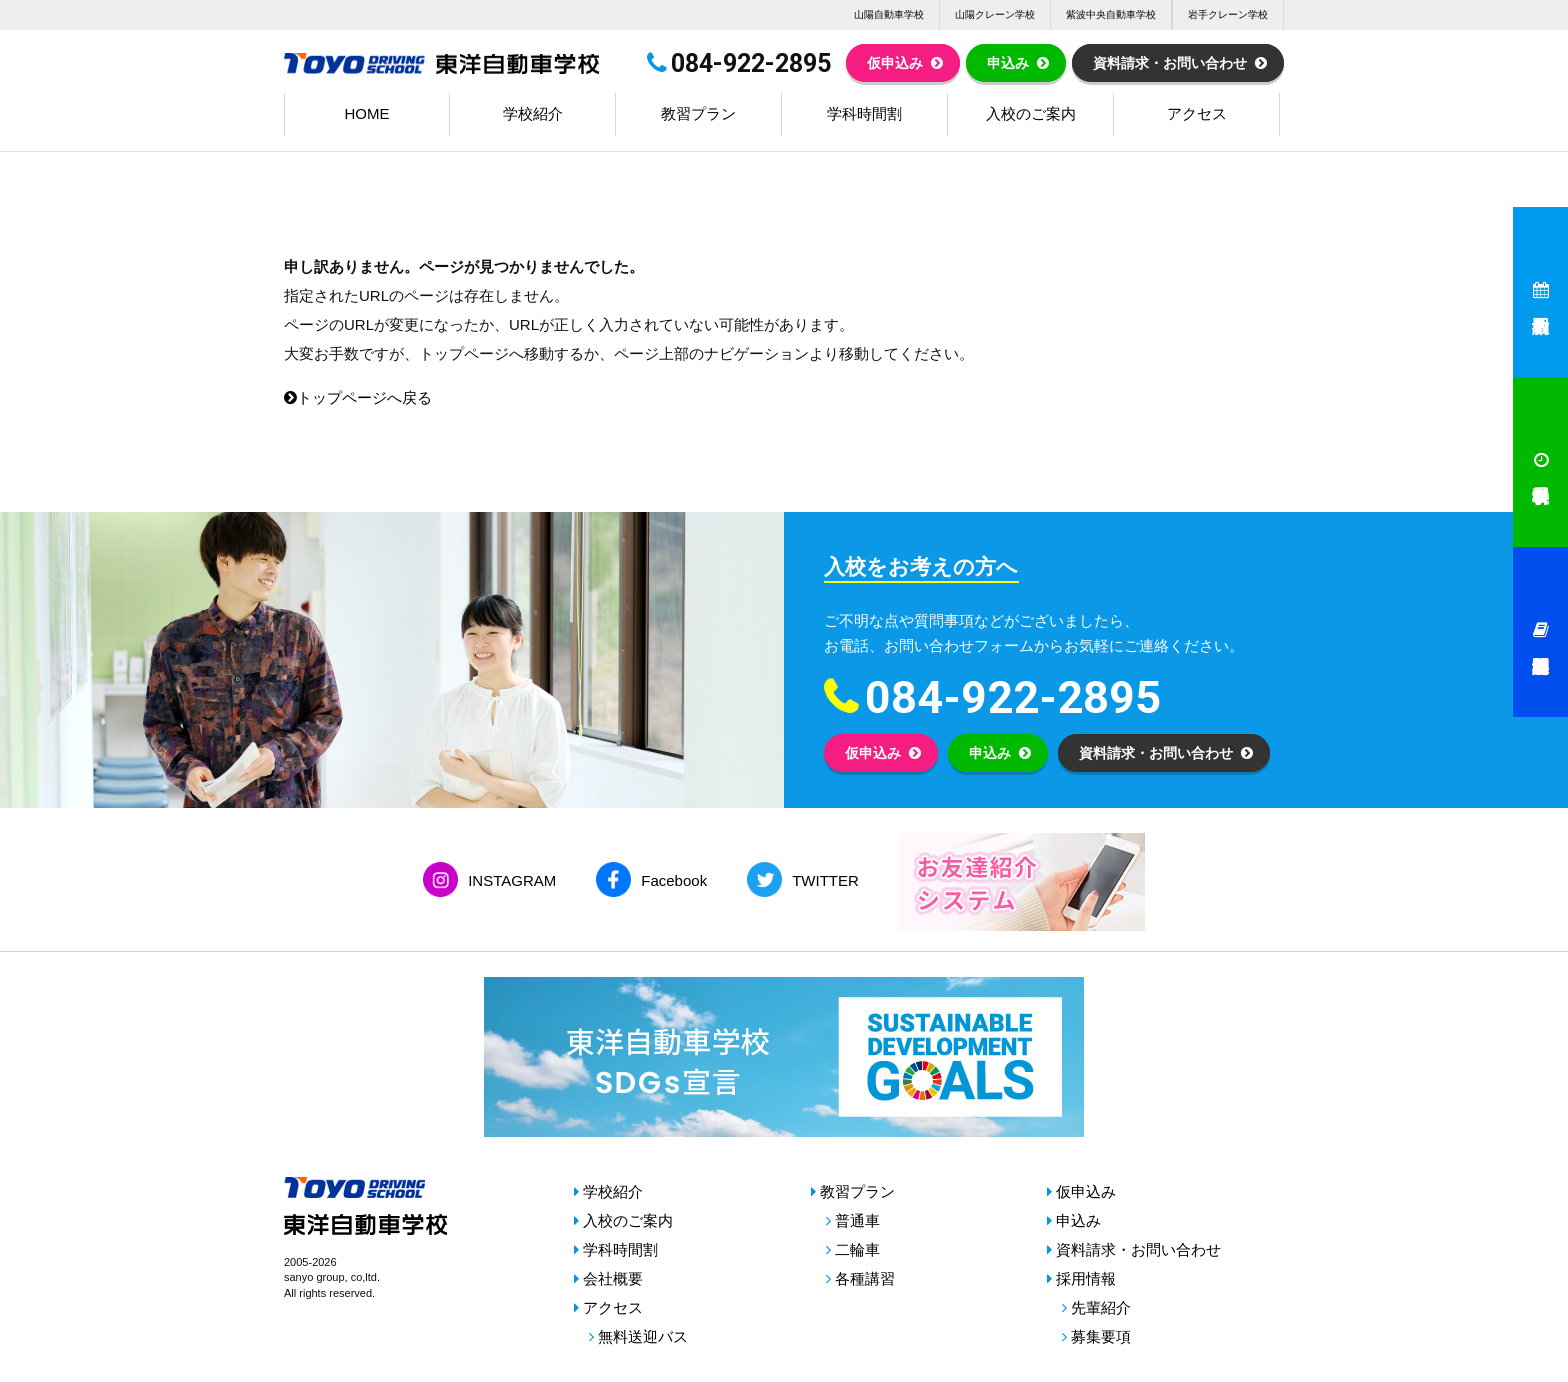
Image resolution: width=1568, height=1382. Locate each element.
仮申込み (895, 63)
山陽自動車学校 (889, 14)
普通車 (857, 1220)
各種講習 (865, 1278)
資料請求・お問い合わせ (1170, 63)
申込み (1008, 63)
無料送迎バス (643, 1336)
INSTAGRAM (512, 880)
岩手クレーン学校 (1228, 14)
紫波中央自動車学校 (1111, 14)
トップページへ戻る (358, 397)
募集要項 (1101, 1336)
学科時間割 (864, 113)
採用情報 (1086, 1278)
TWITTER (825, 880)
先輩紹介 (1101, 1307)
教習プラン (698, 113)
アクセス (1197, 113)
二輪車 (857, 1249)
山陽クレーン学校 (995, 14)
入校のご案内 (1031, 113)
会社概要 (613, 1278)
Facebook (674, 880)
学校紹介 (533, 113)
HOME (367, 113)
